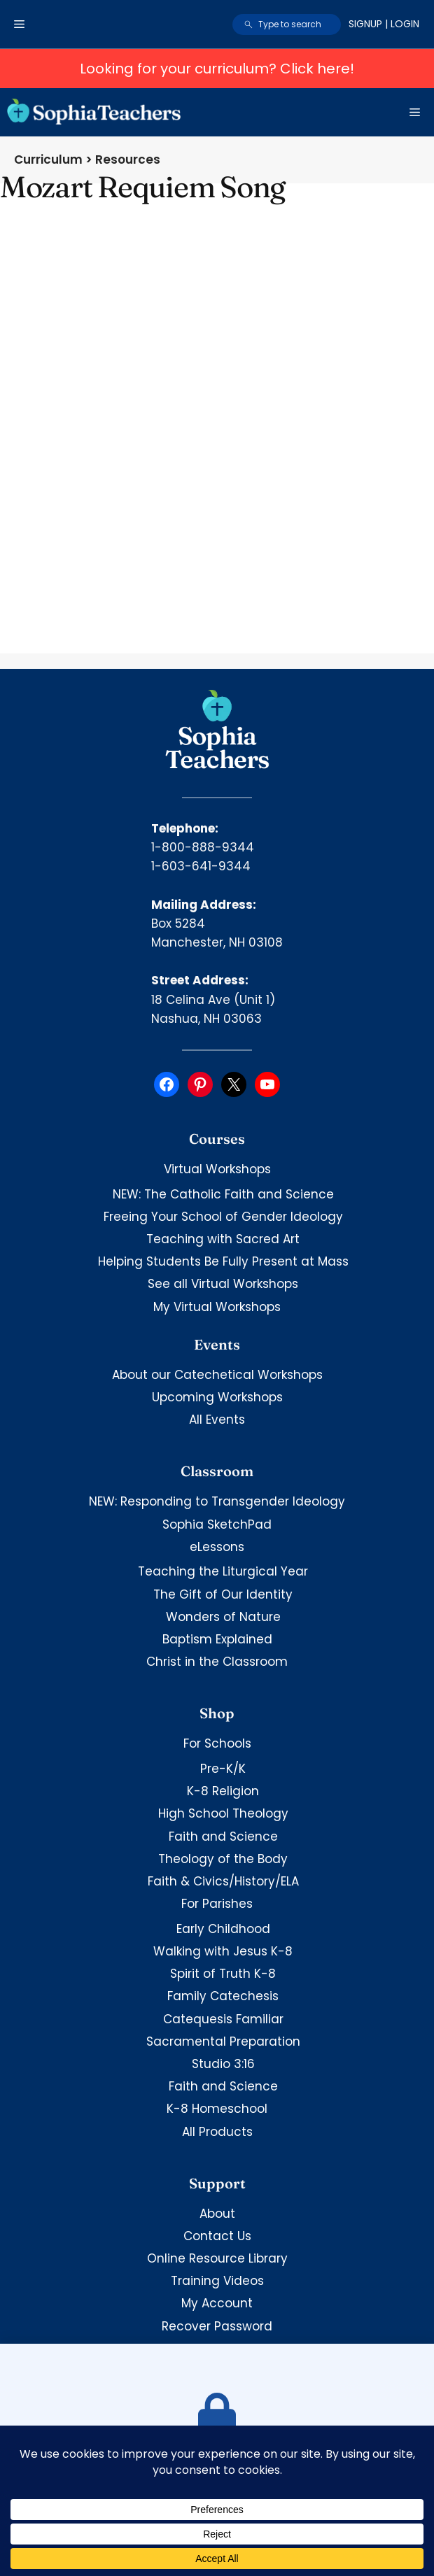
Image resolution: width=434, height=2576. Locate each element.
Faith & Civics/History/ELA (223, 1881)
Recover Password (217, 2326)
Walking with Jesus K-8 (223, 1951)
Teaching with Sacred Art (223, 1239)
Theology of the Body (223, 1858)
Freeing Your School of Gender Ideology (223, 1216)
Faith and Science (223, 1836)
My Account (217, 2303)
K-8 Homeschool (217, 2108)
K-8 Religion (223, 1791)
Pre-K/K (223, 1768)
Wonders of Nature (223, 1616)
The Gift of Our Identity (223, 1594)
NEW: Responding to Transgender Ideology (217, 1501)
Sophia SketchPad (217, 1524)
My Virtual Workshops (217, 1306)
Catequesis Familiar (223, 2019)
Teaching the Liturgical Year (223, 1571)
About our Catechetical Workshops (217, 1374)
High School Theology (223, 1813)
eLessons (217, 1546)
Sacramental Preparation (223, 2041)
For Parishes (217, 1903)
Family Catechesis (223, 1996)
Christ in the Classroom (217, 1661)
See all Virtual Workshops (223, 1283)
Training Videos (217, 2280)
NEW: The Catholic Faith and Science (223, 1194)
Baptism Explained (217, 1639)
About (217, 2213)
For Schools (217, 1743)
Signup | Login (384, 24)
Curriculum (48, 159)
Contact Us (217, 2236)
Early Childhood (223, 1928)
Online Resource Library (217, 2258)
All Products (217, 2131)
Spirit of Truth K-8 (223, 1973)
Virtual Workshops (217, 1169)
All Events (217, 1419)
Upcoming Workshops (217, 1397)
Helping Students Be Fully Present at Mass (223, 1261)
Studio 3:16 (223, 2063)
